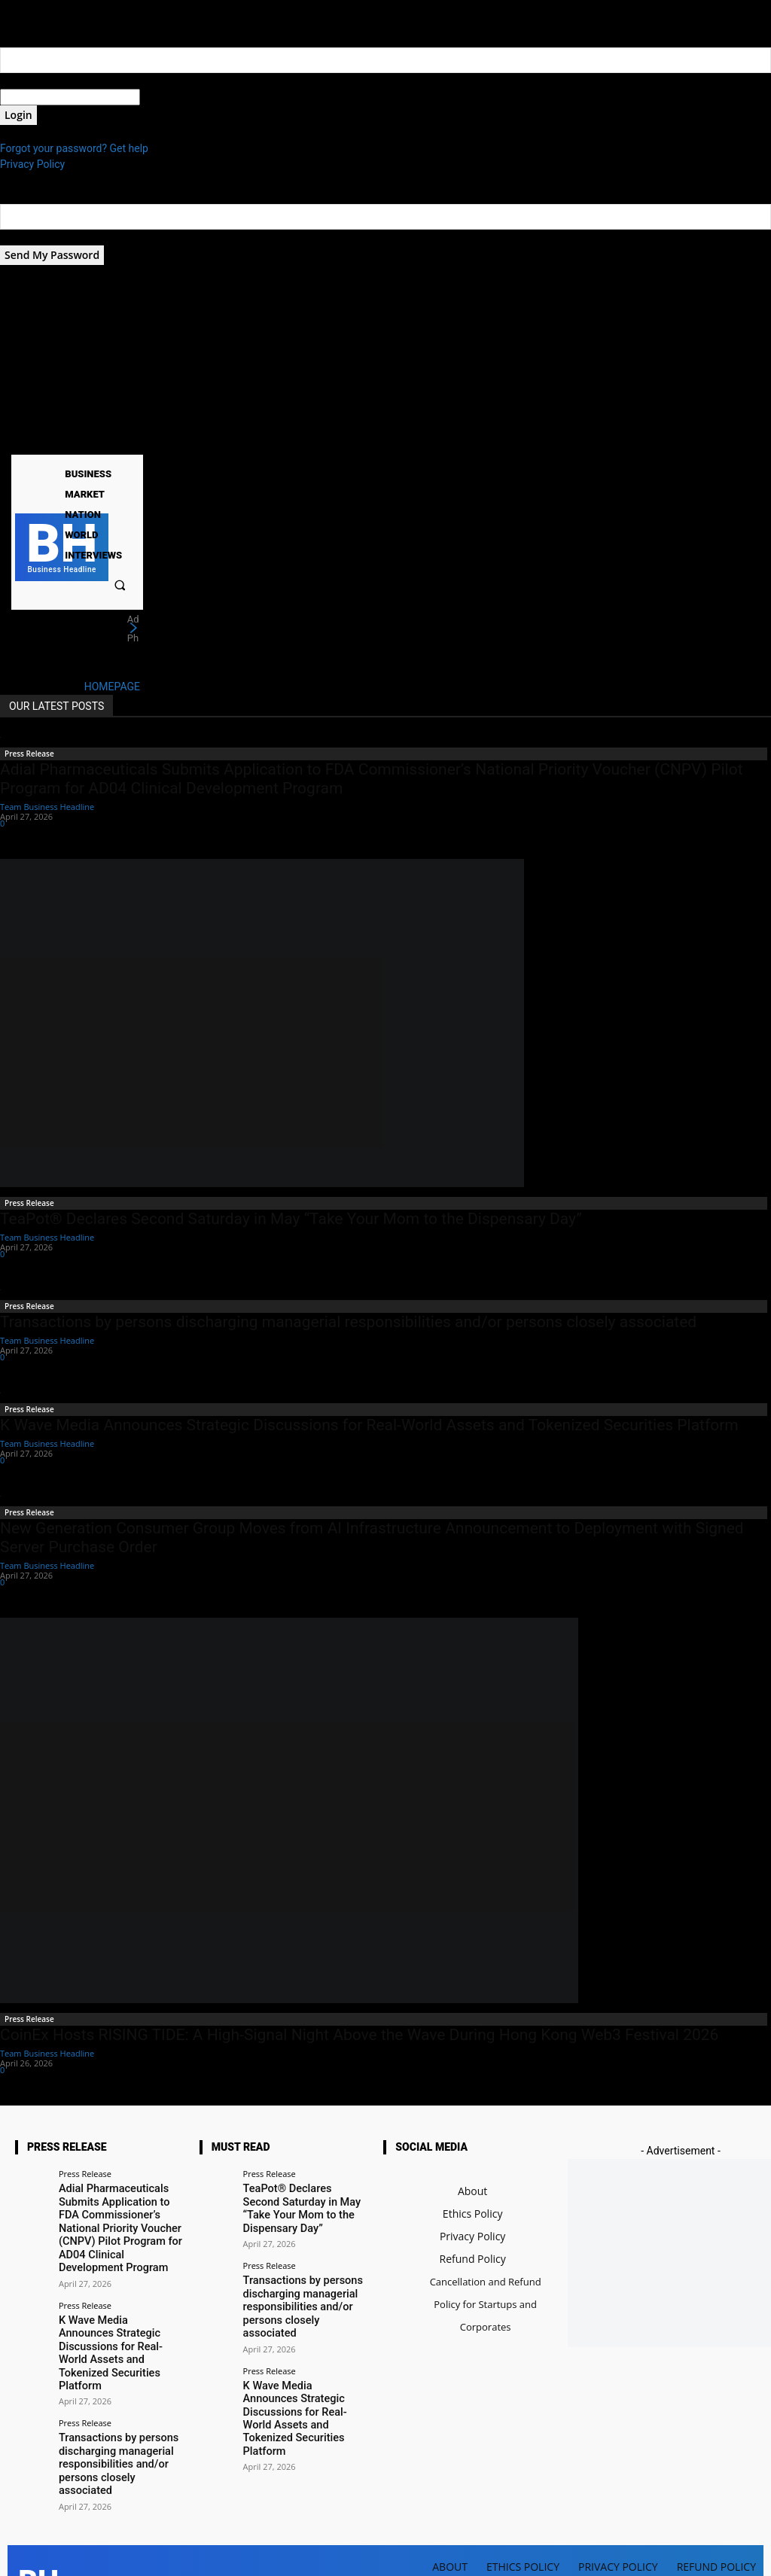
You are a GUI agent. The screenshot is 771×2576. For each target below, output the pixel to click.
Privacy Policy (32, 164)
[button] (120, 584)
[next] (133, 629)
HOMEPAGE (112, 687)
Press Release (29, 753)
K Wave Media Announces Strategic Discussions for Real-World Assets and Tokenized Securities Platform (369, 1425)
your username (35, 81)
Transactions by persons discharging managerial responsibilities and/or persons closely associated (348, 1322)
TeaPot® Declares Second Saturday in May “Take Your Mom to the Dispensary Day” (291, 1219)
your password (174, 97)
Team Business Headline (47, 806)
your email (24, 237)
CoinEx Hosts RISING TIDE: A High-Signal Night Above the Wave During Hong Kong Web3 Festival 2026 (359, 2035)
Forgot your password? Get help (74, 148)
